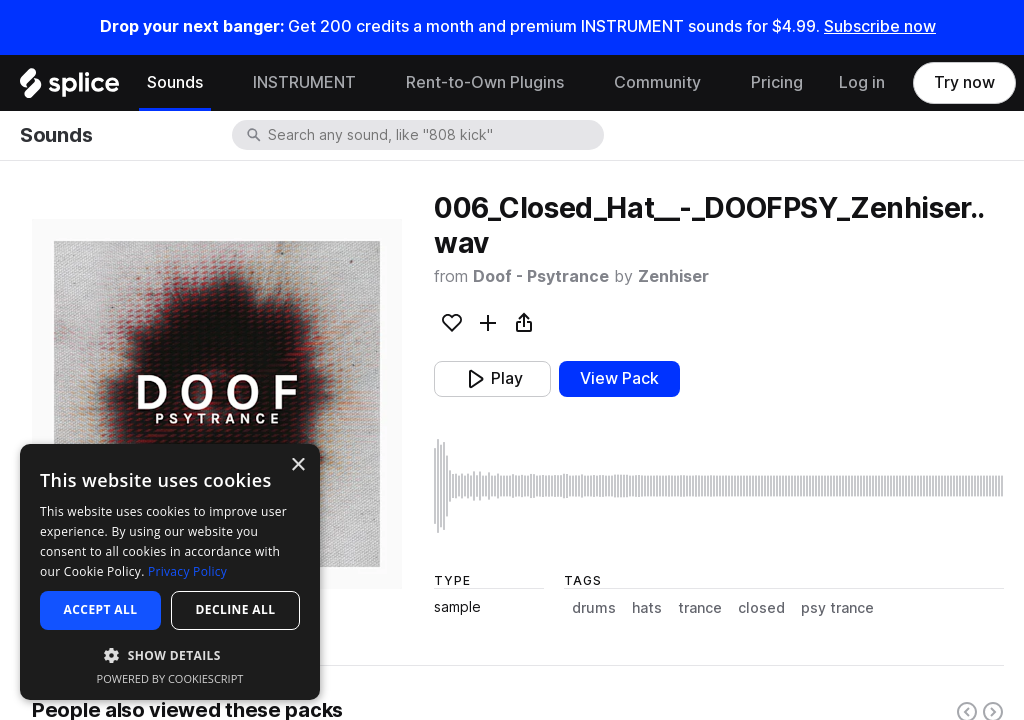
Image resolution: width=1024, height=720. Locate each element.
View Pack (619, 378)
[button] (170, 654)
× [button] (297, 465)
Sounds (175, 82)
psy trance (837, 608)
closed (761, 608)
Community (657, 82)
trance (700, 608)
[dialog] (170, 572)
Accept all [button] (101, 609)
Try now (964, 82)
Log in (862, 82)
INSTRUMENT (304, 82)
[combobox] (434, 135)
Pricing (777, 82)
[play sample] (719, 486)
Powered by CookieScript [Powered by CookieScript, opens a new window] (170, 678)
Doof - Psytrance (541, 276)
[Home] (69, 88)
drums (594, 608)
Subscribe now (880, 26)
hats (647, 608)
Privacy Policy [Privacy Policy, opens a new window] (187, 571)
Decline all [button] (236, 609)
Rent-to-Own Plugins (485, 82)
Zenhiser (673, 276)
